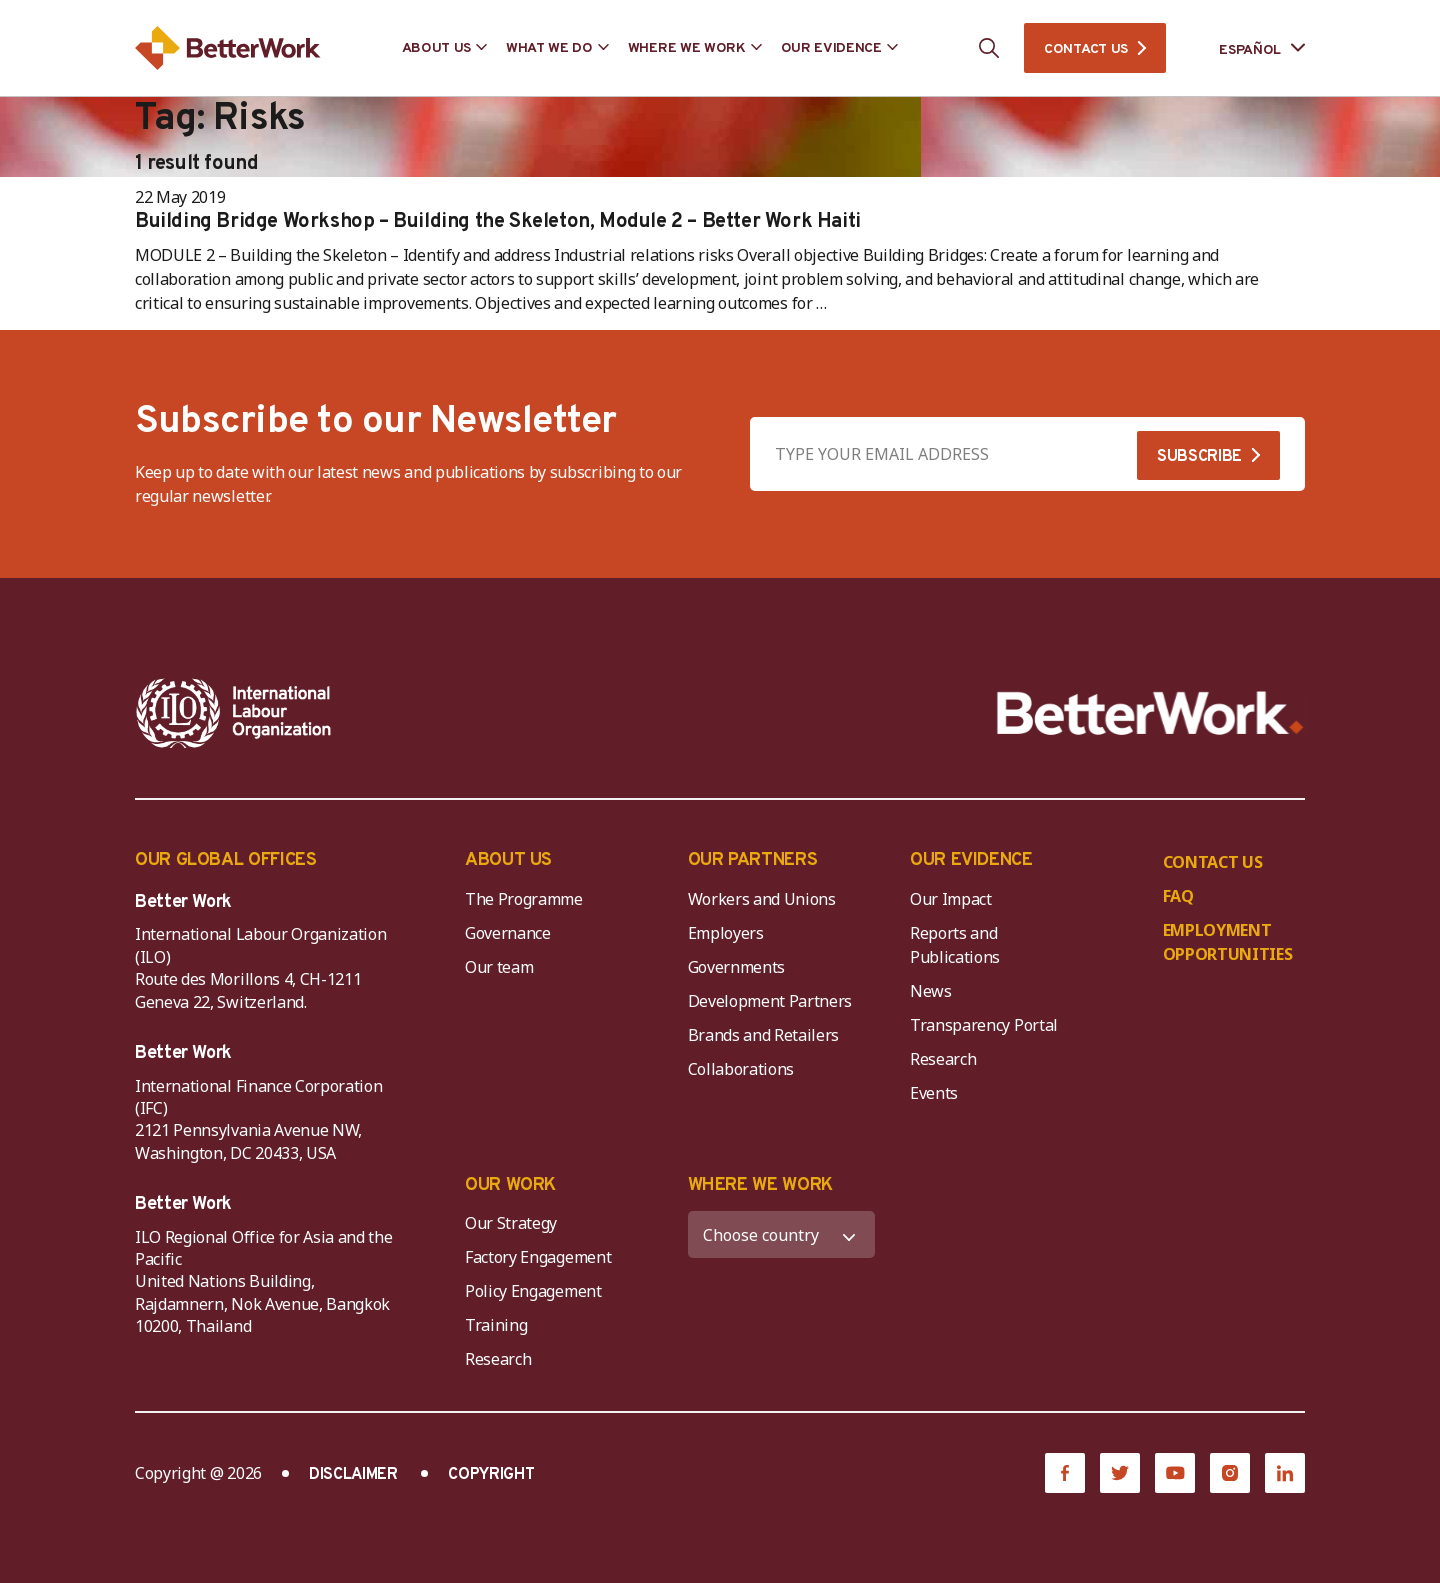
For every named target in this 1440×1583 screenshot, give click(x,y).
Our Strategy (511, 1223)
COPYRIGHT (491, 1475)
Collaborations (741, 1069)
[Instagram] (1230, 1473)
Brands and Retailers (764, 1035)
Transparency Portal (984, 1025)
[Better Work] (1150, 713)
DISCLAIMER (353, 1475)
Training (496, 1325)
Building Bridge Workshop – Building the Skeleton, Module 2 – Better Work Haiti (498, 222)
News (931, 991)
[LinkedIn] (1285, 1473)
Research (943, 1059)
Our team (499, 967)
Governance (508, 933)
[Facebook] (1065, 1473)
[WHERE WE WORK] (782, 1234)
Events (934, 1093)
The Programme (524, 899)
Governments (736, 967)
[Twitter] (1120, 1473)
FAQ (1178, 896)
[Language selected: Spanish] (1248, 48)
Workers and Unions (762, 899)
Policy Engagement (537, 1291)
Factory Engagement (538, 1257)
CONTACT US (1086, 49)
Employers (726, 933)
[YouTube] (1175, 1473)
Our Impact (951, 899)
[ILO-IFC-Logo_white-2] (234, 713)
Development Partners (770, 1001)
